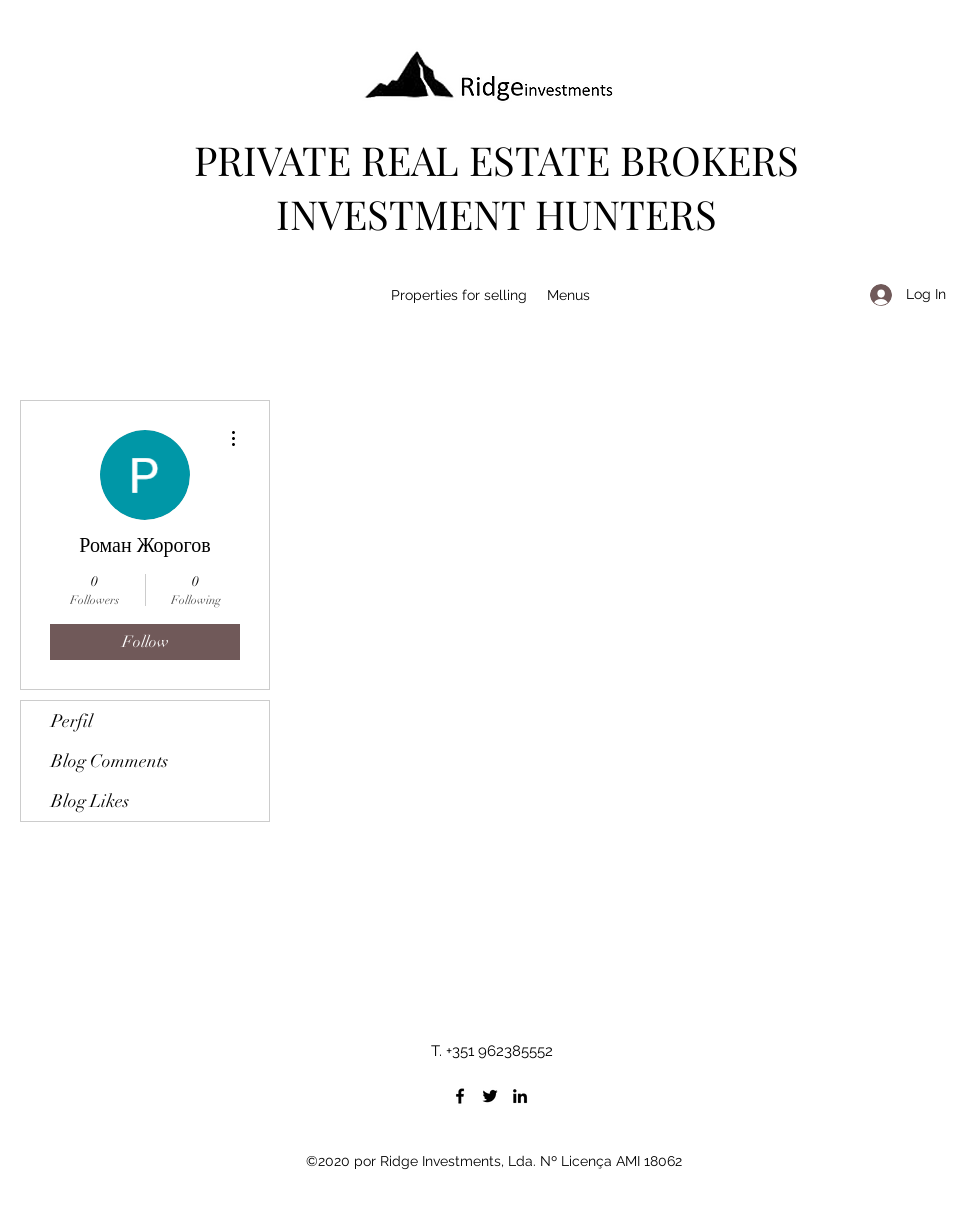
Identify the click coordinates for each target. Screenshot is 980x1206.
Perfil (72, 721)
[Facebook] (460, 1096)
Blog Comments (109, 761)
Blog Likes (90, 801)
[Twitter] (490, 1096)
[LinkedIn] (520, 1096)
